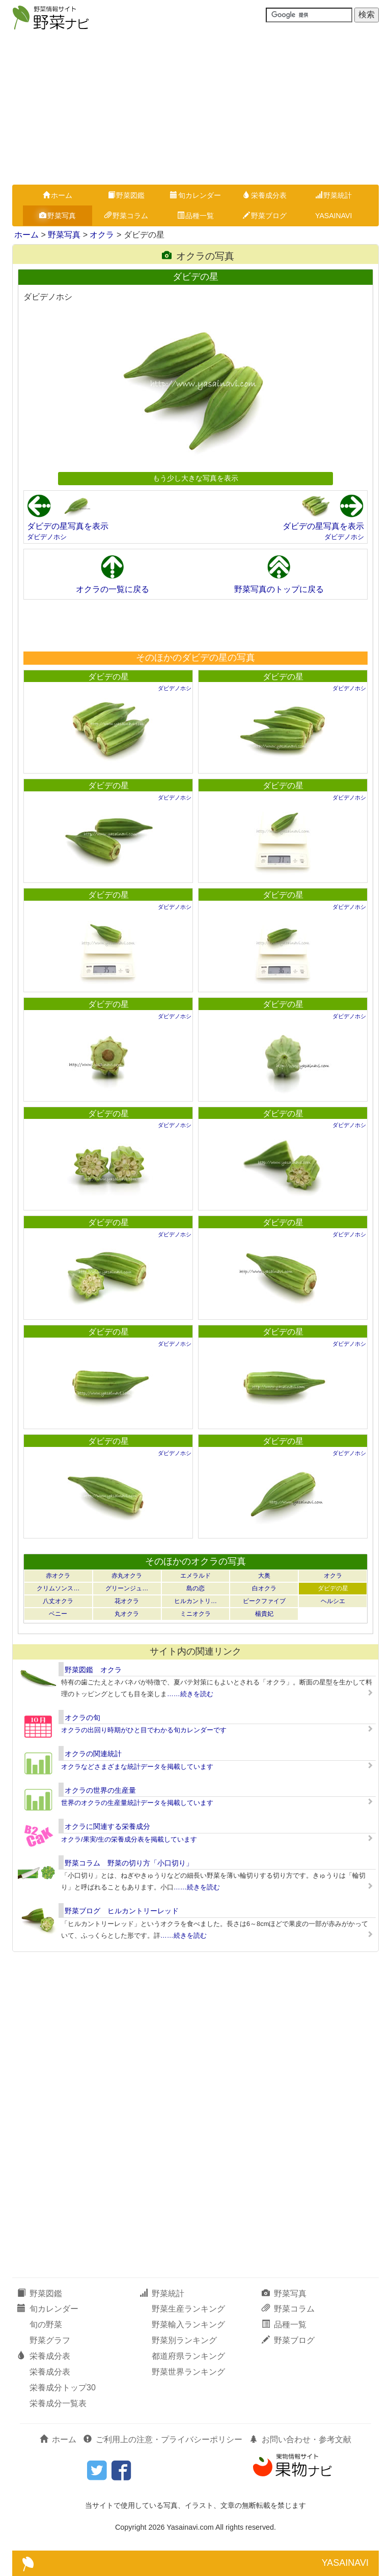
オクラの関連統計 (93, 1754)
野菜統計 (333, 195)
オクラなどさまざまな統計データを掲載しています (137, 1766)
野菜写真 (57, 216)
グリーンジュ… (126, 1588)
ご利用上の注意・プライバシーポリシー (162, 2439)
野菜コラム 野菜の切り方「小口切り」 (129, 1863)
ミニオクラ (195, 1613)
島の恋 (195, 1588)
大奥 (264, 1575)
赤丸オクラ (126, 1575)
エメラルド (195, 1575)
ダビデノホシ (47, 537)
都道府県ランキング (188, 2356)
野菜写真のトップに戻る (279, 589)
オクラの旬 (82, 1717)
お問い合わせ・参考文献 (300, 2439)
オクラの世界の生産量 (100, 1790)
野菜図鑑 (126, 195)
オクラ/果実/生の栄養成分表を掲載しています (129, 1839)
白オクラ (264, 1588)
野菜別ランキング (184, 2340)
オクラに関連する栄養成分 (107, 1826)
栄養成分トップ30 (63, 2387)
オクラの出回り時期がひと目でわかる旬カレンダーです (144, 1730)
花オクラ (127, 1601)
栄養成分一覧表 (58, 2403)
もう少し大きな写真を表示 (195, 478)
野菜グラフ (50, 2340)
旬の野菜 (46, 2324)
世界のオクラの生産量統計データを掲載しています (137, 1803)
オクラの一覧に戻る (112, 589)
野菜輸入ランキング (188, 2324)
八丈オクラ (58, 1601)
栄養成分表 (265, 195)
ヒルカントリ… (195, 1601)
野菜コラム (126, 216)
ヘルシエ (333, 1601)
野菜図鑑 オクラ (93, 1670)
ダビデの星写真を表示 (67, 526)
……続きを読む (190, 1694)
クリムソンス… (58, 1588)
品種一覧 (195, 216)
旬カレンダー (195, 195)
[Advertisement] (195, 108)
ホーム (57, 195)
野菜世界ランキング (188, 2371)
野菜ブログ (265, 216)
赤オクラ (58, 1575)
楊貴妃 (264, 1613)
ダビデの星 (108, 676)
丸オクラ (127, 1613)
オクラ (102, 234)
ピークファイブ (264, 1601)
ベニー (58, 1613)
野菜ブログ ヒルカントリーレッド (122, 1911)
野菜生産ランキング (188, 2308)
